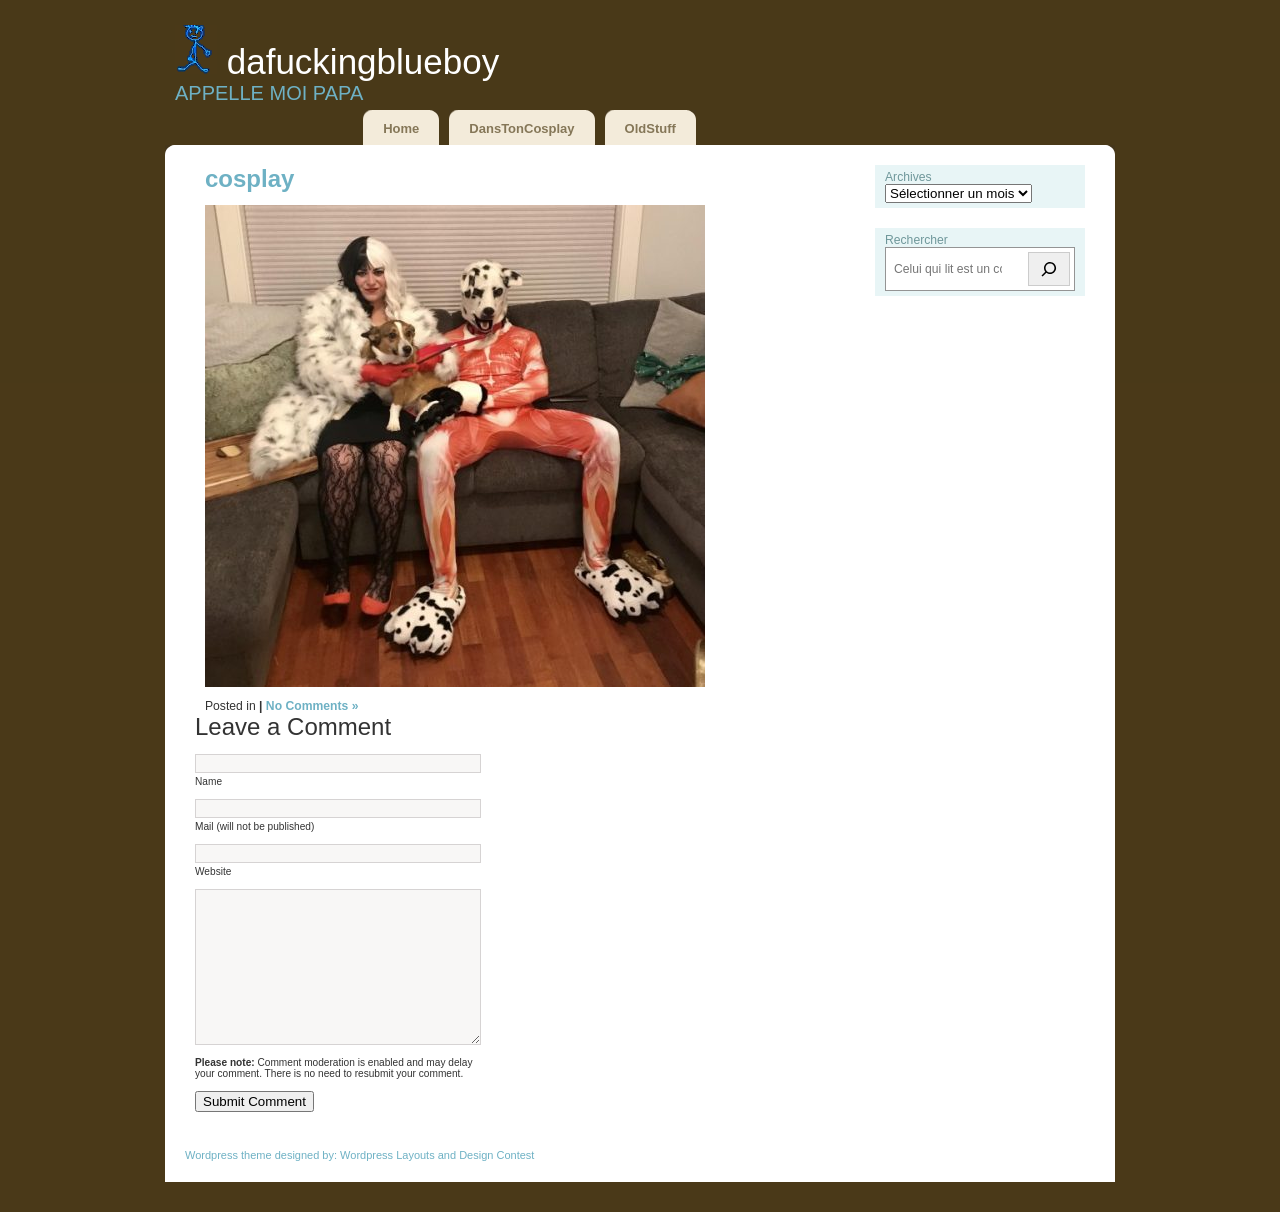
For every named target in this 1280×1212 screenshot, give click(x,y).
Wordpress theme (228, 1185)
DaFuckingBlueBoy (363, 61)
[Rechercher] (1049, 269)
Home (401, 128)
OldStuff (650, 128)
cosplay (249, 178)
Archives (908, 177)
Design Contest (496, 1185)
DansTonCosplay (521, 128)
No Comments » (312, 706)
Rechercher (916, 240)
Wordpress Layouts (387, 1185)
